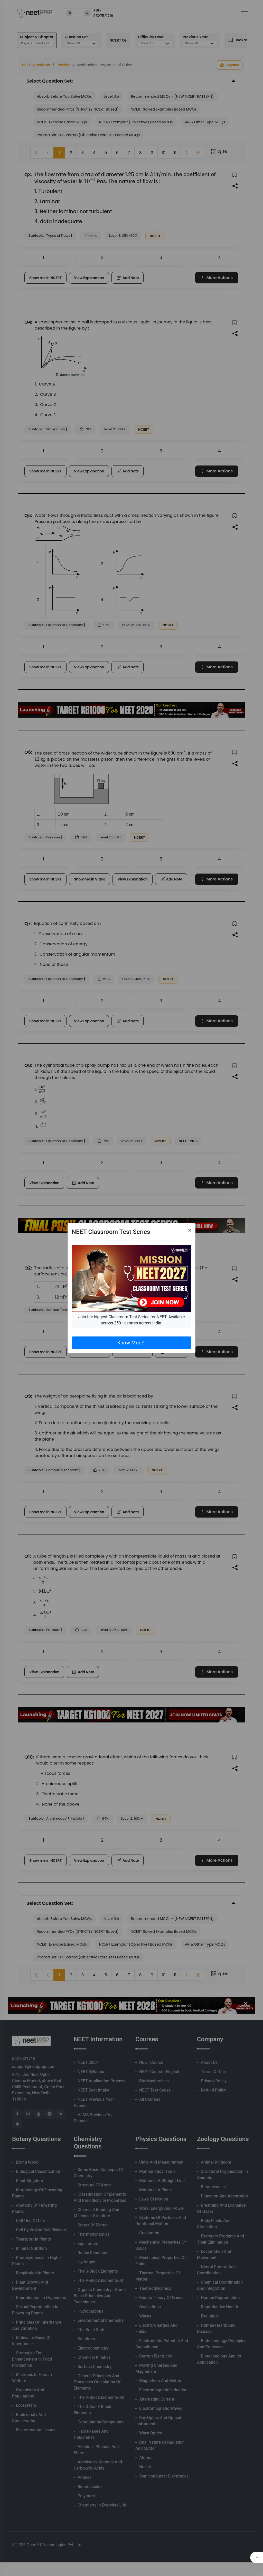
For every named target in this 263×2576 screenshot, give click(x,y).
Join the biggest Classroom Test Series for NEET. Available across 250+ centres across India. (131, 1319)
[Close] (189, 1230)
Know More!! (131, 1343)
